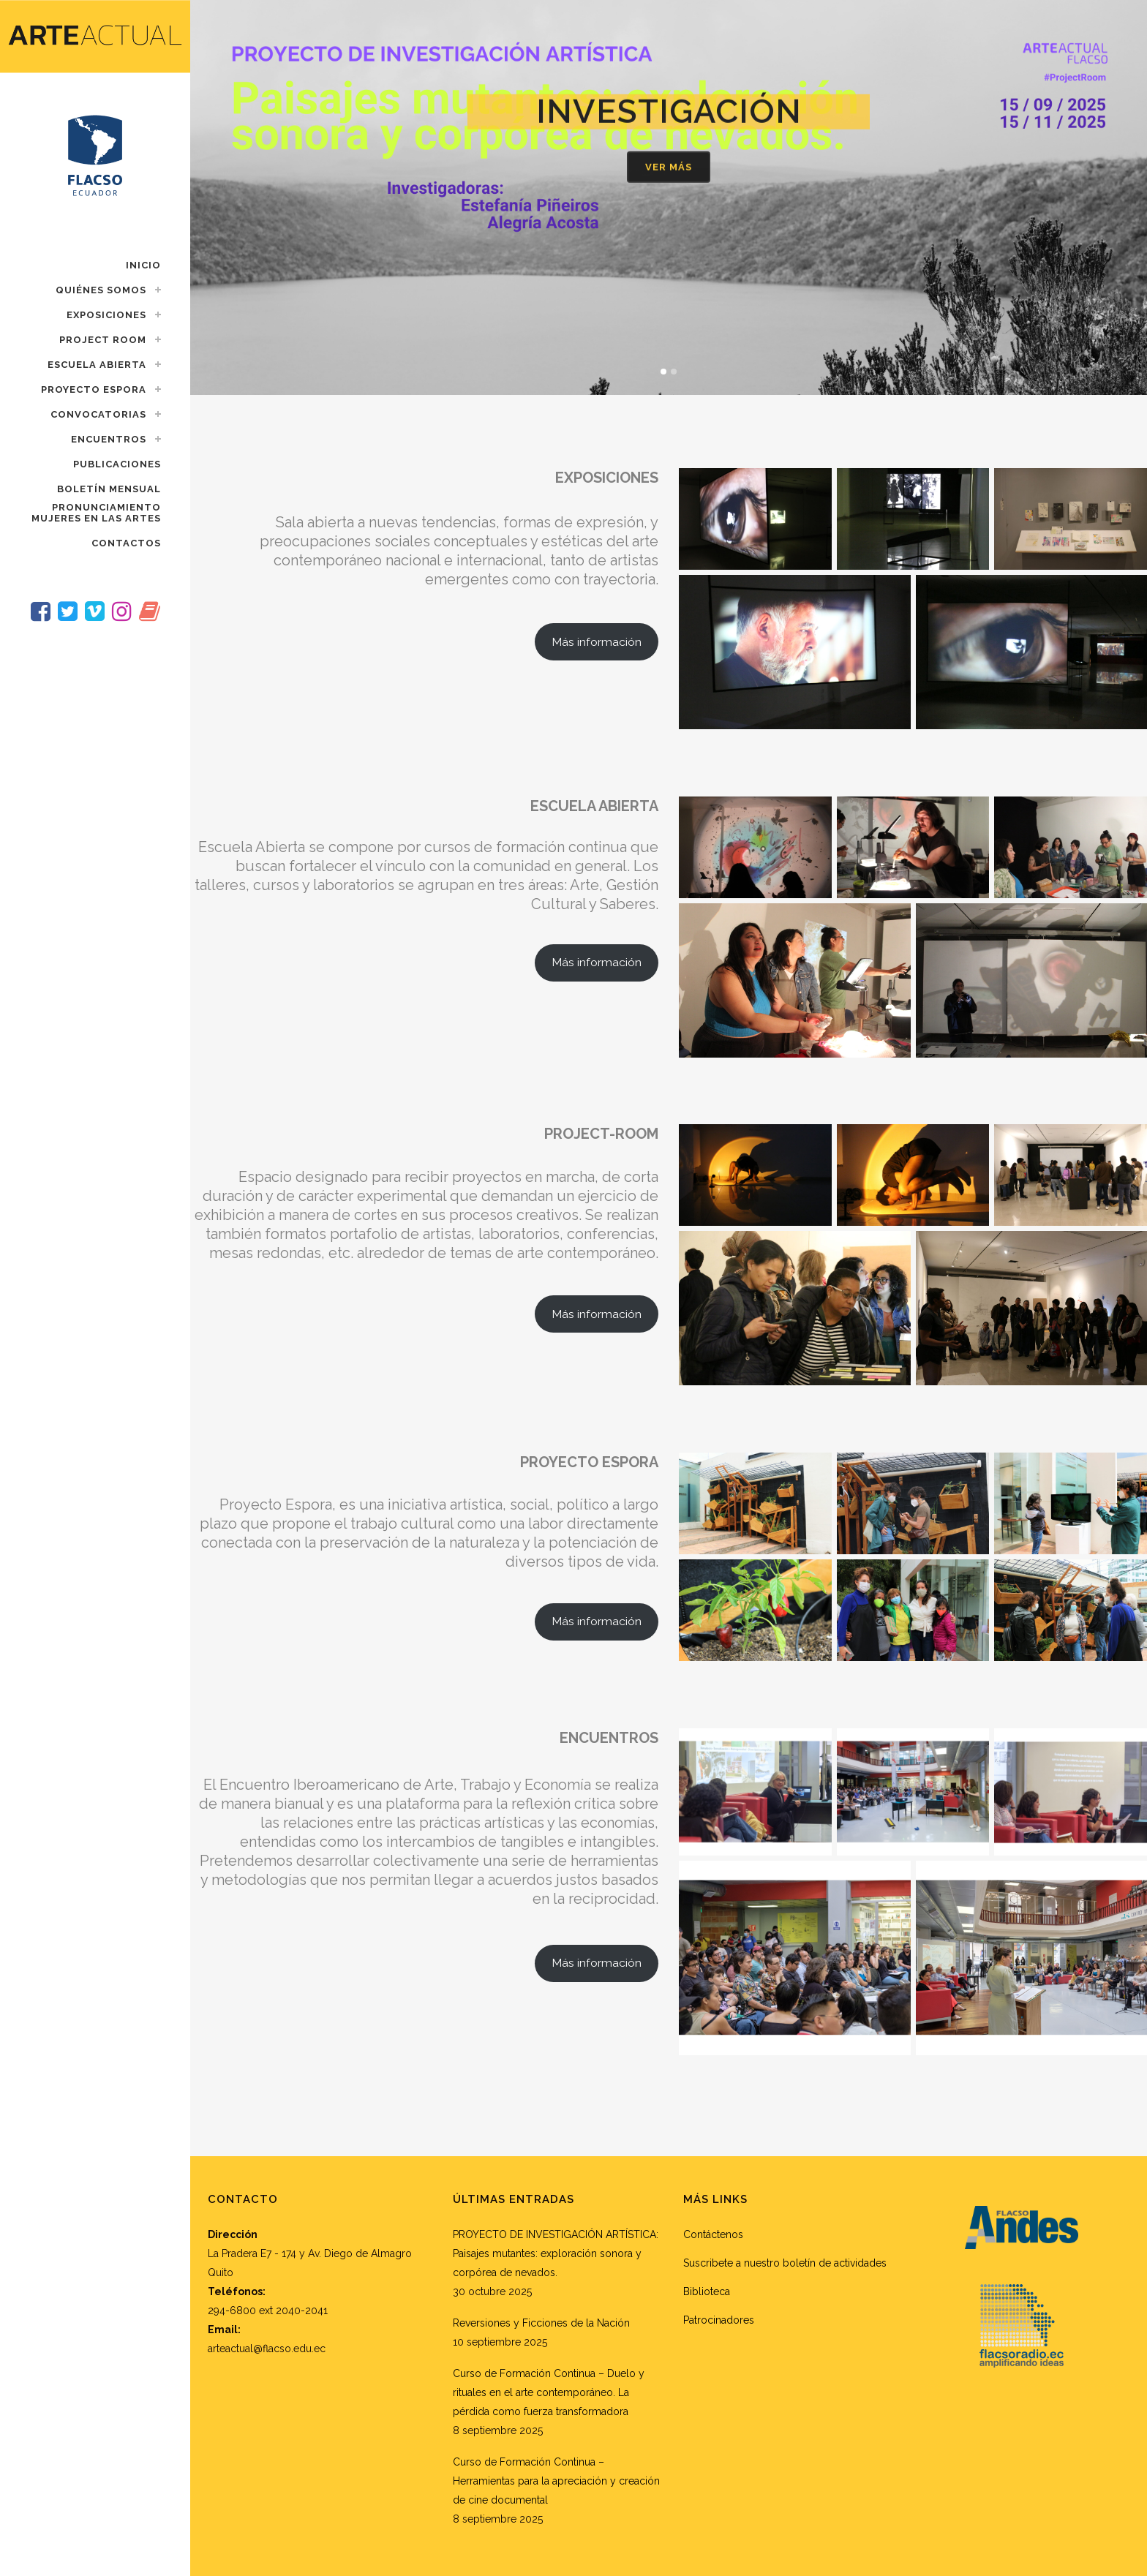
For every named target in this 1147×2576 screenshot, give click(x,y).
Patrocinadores (718, 2320)
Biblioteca (706, 2291)
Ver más (668, 172)
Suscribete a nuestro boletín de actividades (785, 2263)
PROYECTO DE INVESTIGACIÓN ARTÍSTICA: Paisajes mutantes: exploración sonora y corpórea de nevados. (555, 2253)
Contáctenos (713, 2234)
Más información (597, 642)
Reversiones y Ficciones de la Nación (541, 2323)
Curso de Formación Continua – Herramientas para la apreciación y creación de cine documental (556, 2481)
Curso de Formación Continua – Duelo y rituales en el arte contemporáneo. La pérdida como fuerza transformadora (548, 2392)
